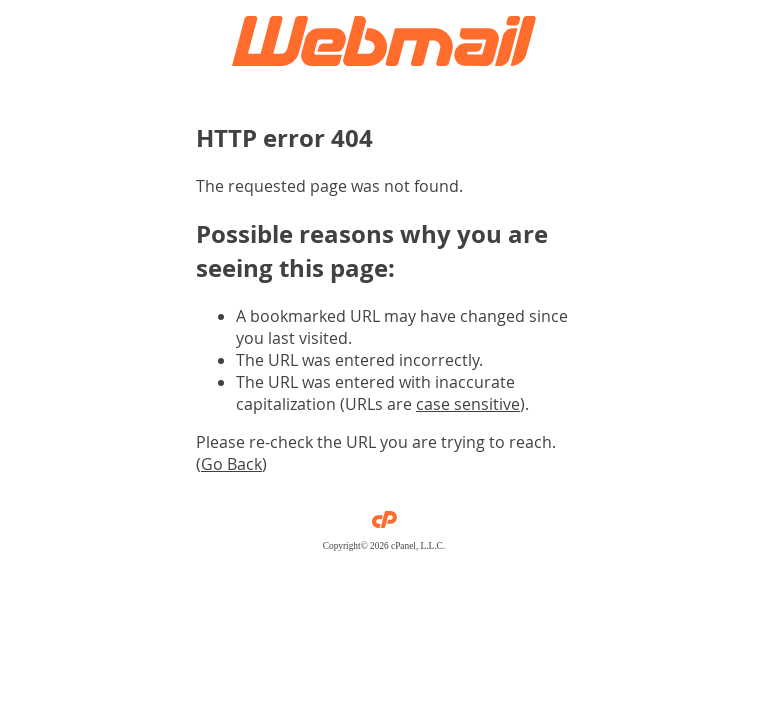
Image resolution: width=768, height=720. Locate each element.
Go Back (231, 464)
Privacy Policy (384, 556)
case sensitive (468, 404)
